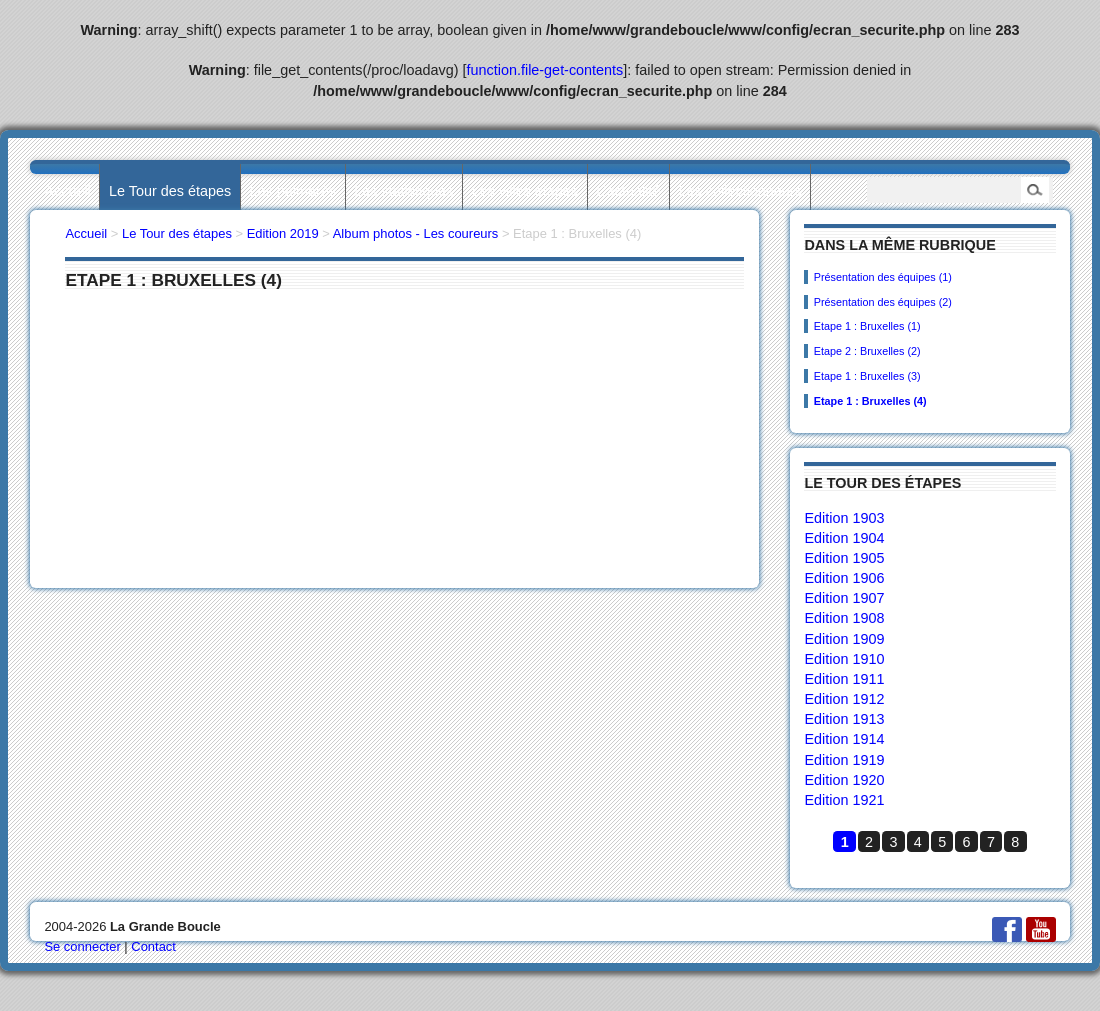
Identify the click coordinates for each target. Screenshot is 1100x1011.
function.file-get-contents (545, 70)
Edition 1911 (844, 679)
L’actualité (628, 191)
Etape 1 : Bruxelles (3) (867, 376)
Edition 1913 (844, 719)
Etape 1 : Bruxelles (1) (867, 326)
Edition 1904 (844, 538)
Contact (153, 946)
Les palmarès (293, 191)
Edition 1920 (844, 780)
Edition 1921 (844, 800)
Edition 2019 (283, 233)
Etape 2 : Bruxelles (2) (867, 351)
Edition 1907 (844, 598)
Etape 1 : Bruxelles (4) (870, 401)
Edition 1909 (844, 639)
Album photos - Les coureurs (416, 233)
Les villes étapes (525, 191)
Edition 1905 (844, 558)
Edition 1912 (844, 699)
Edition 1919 (844, 760)
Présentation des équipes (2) (883, 302)
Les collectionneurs (740, 191)
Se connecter (82, 946)
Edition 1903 (844, 518)
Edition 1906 (844, 578)
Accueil (67, 191)
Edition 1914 (844, 739)
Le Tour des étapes (170, 191)
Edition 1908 (844, 618)
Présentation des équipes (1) (883, 277)
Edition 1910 (844, 659)
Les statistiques (403, 191)
